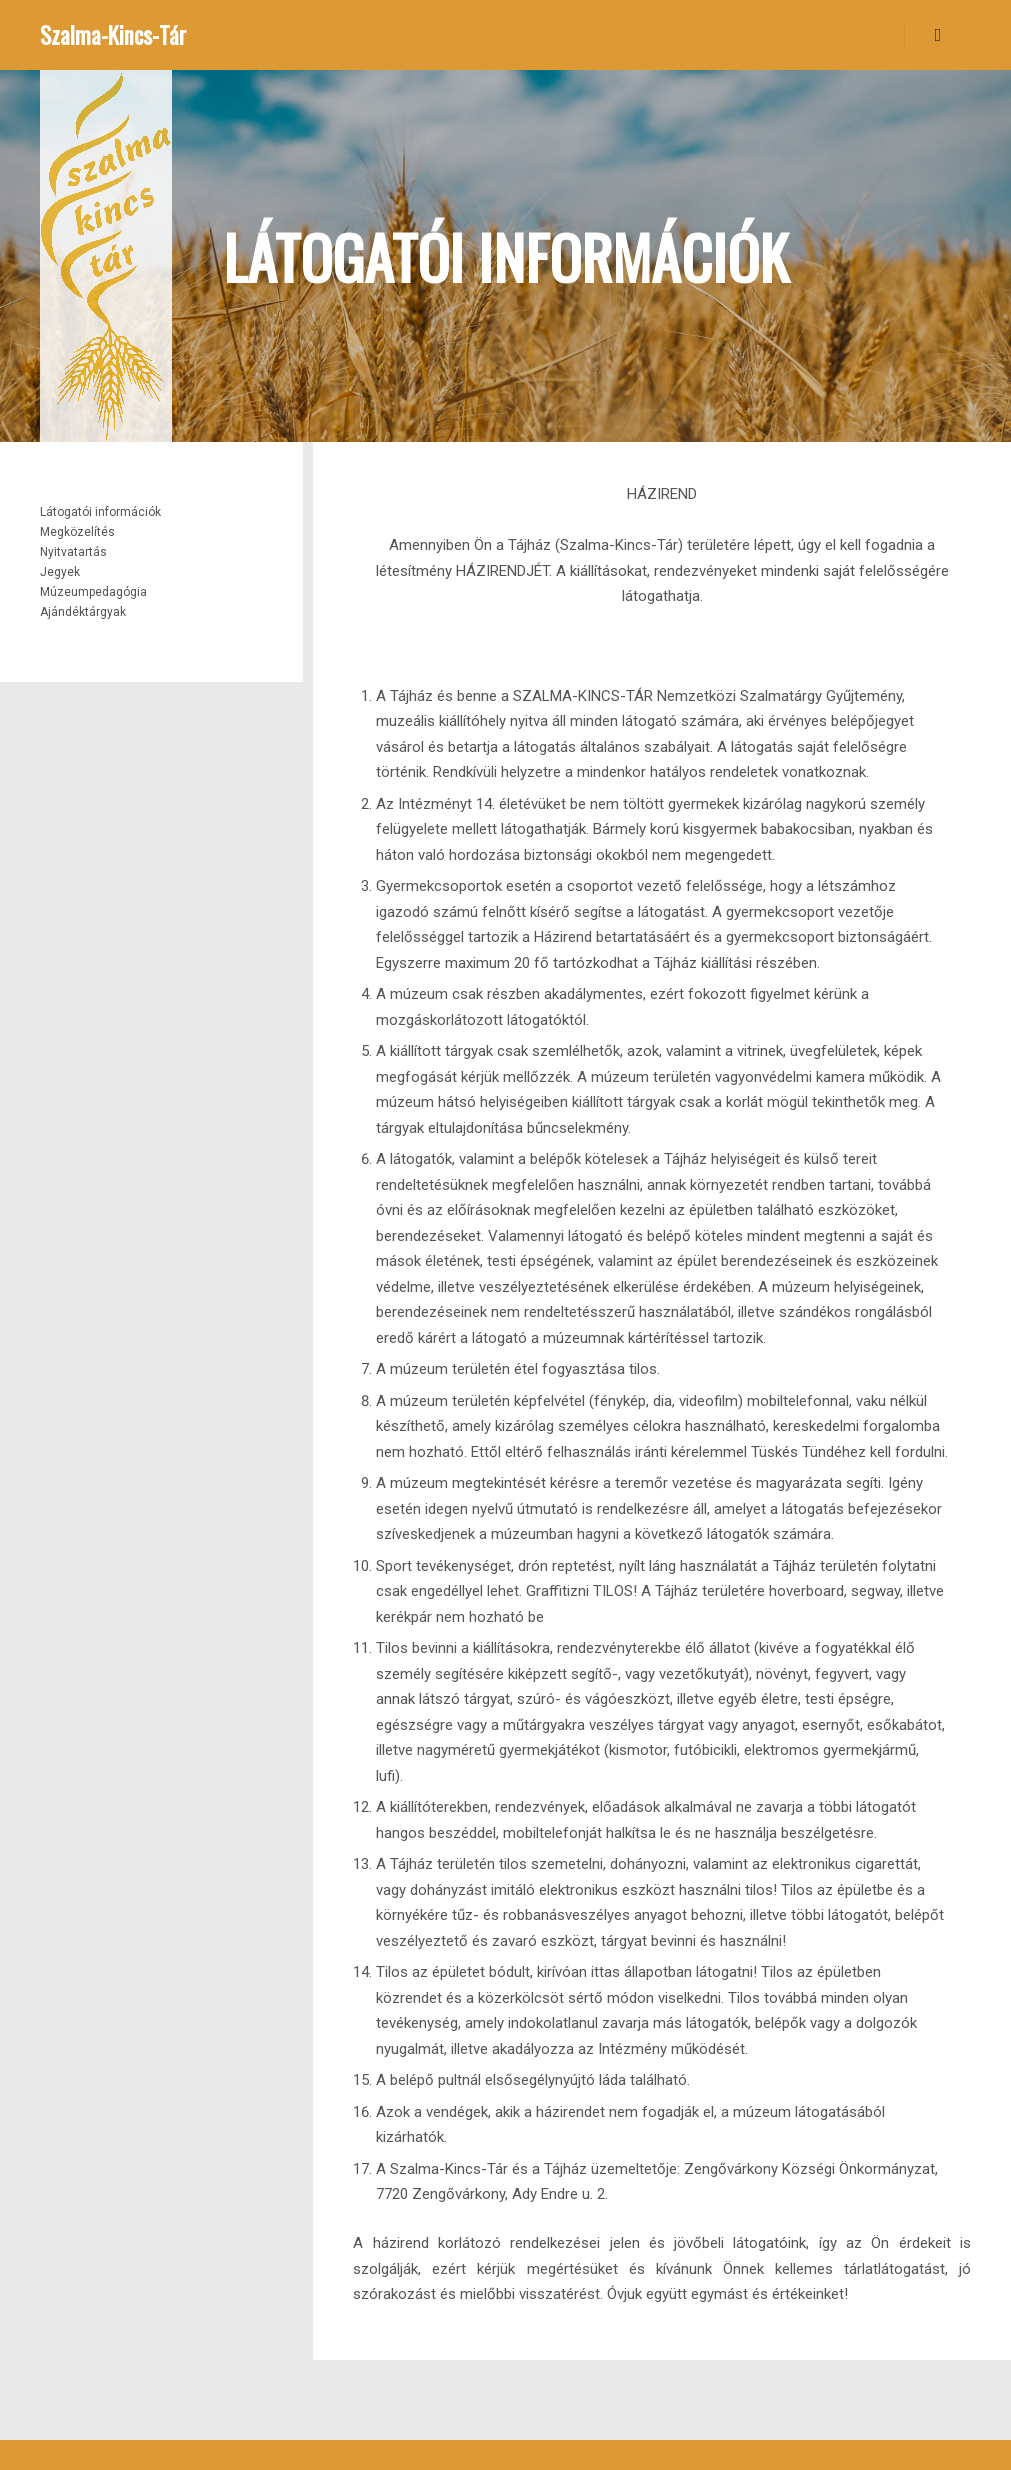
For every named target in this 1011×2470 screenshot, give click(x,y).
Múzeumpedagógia (93, 592)
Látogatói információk (100, 512)
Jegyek (60, 572)
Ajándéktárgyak (83, 612)
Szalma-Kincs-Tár (113, 35)
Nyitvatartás (73, 552)
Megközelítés (77, 532)
